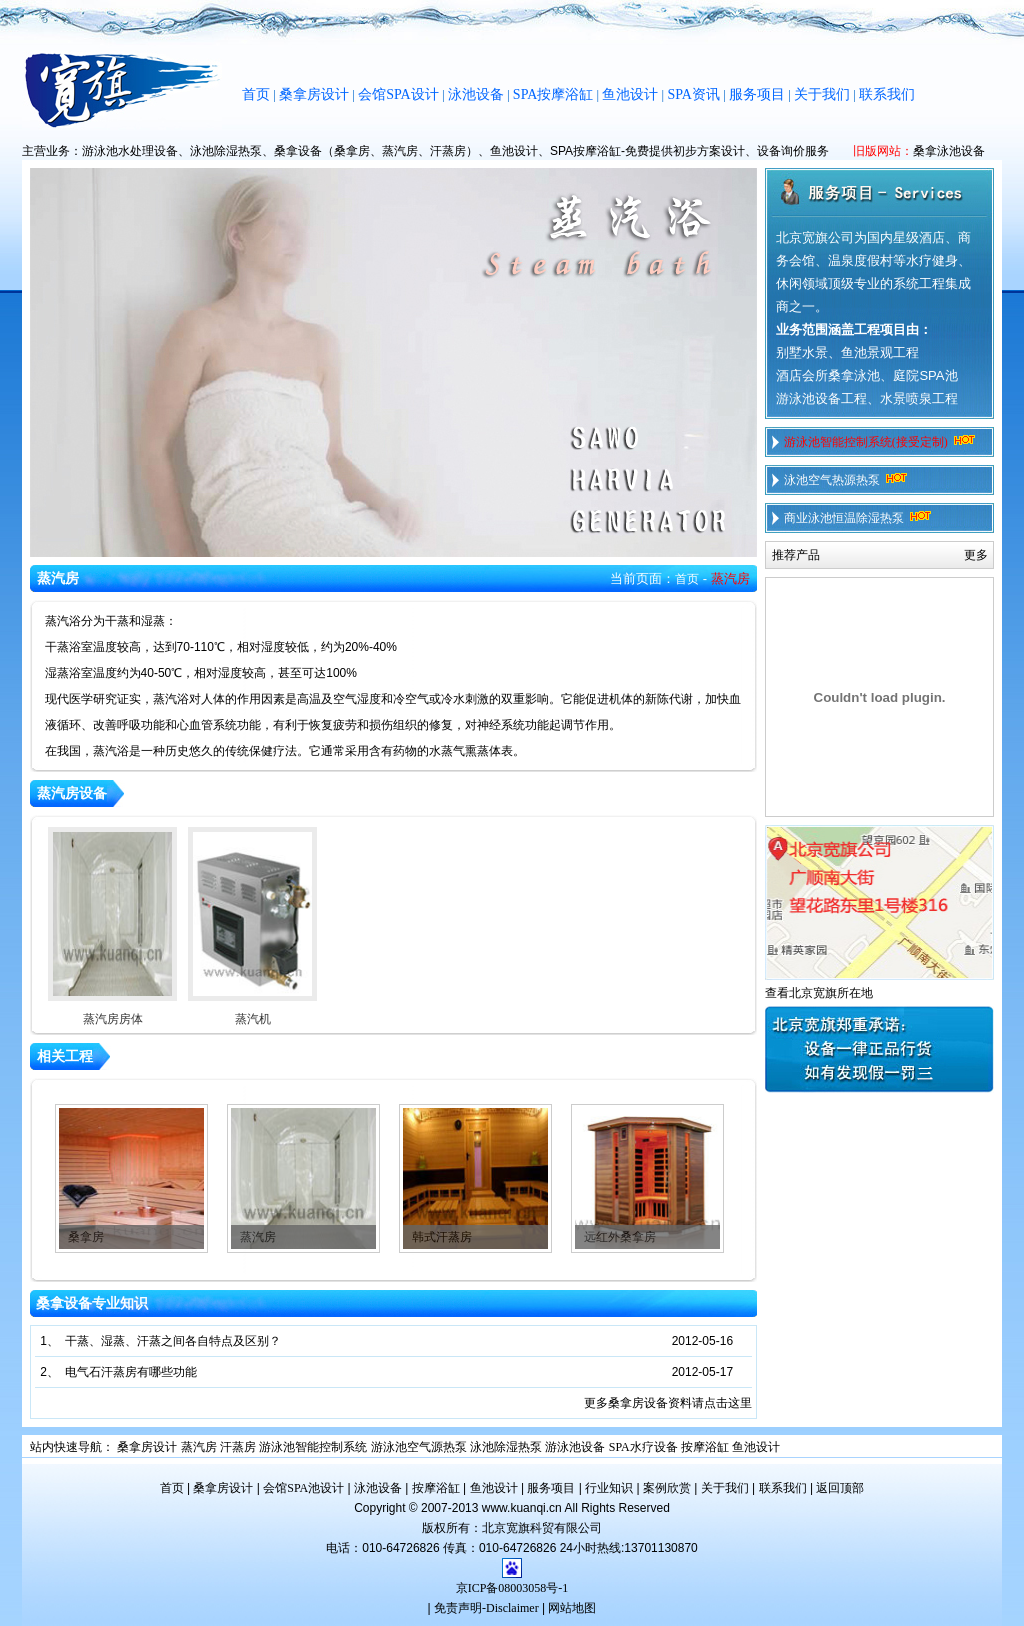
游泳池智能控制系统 (313, 1447)
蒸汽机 (252, 926)
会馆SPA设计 (398, 94)
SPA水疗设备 (643, 1447)
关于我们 (822, 94)
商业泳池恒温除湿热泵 (859, 518)
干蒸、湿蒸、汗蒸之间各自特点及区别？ (173, 1341)
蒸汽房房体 (112, 926)
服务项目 (757, 94)
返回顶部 (840, 1488)
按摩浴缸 (705, 1447)
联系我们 (887, 94)
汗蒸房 (238, 1447)
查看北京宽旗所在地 (819, 993)
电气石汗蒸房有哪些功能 (131, 1372)
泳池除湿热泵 (506, 1447)
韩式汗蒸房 (442, 1237)
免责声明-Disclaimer (486, 1608)
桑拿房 (86, 1237)
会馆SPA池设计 (303, 1488)
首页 (256, 94)
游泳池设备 (575, 1447)
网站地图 (572, 1608)
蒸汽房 (258, 1237)
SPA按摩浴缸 (553, 94)
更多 (976, 555)
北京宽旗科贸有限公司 (542, 1528)
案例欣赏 (667, 1488)
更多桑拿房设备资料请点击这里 (668, 1403)
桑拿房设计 (314, 94)
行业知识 (609, 1488)
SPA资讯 (693, 94)
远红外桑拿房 (620, 1237)
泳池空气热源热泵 (847, 480)
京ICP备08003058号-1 (512, 1588)
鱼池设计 (630, 94)
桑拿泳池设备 (949, 151)
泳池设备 (476, 94)
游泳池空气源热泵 (419, 1447)
